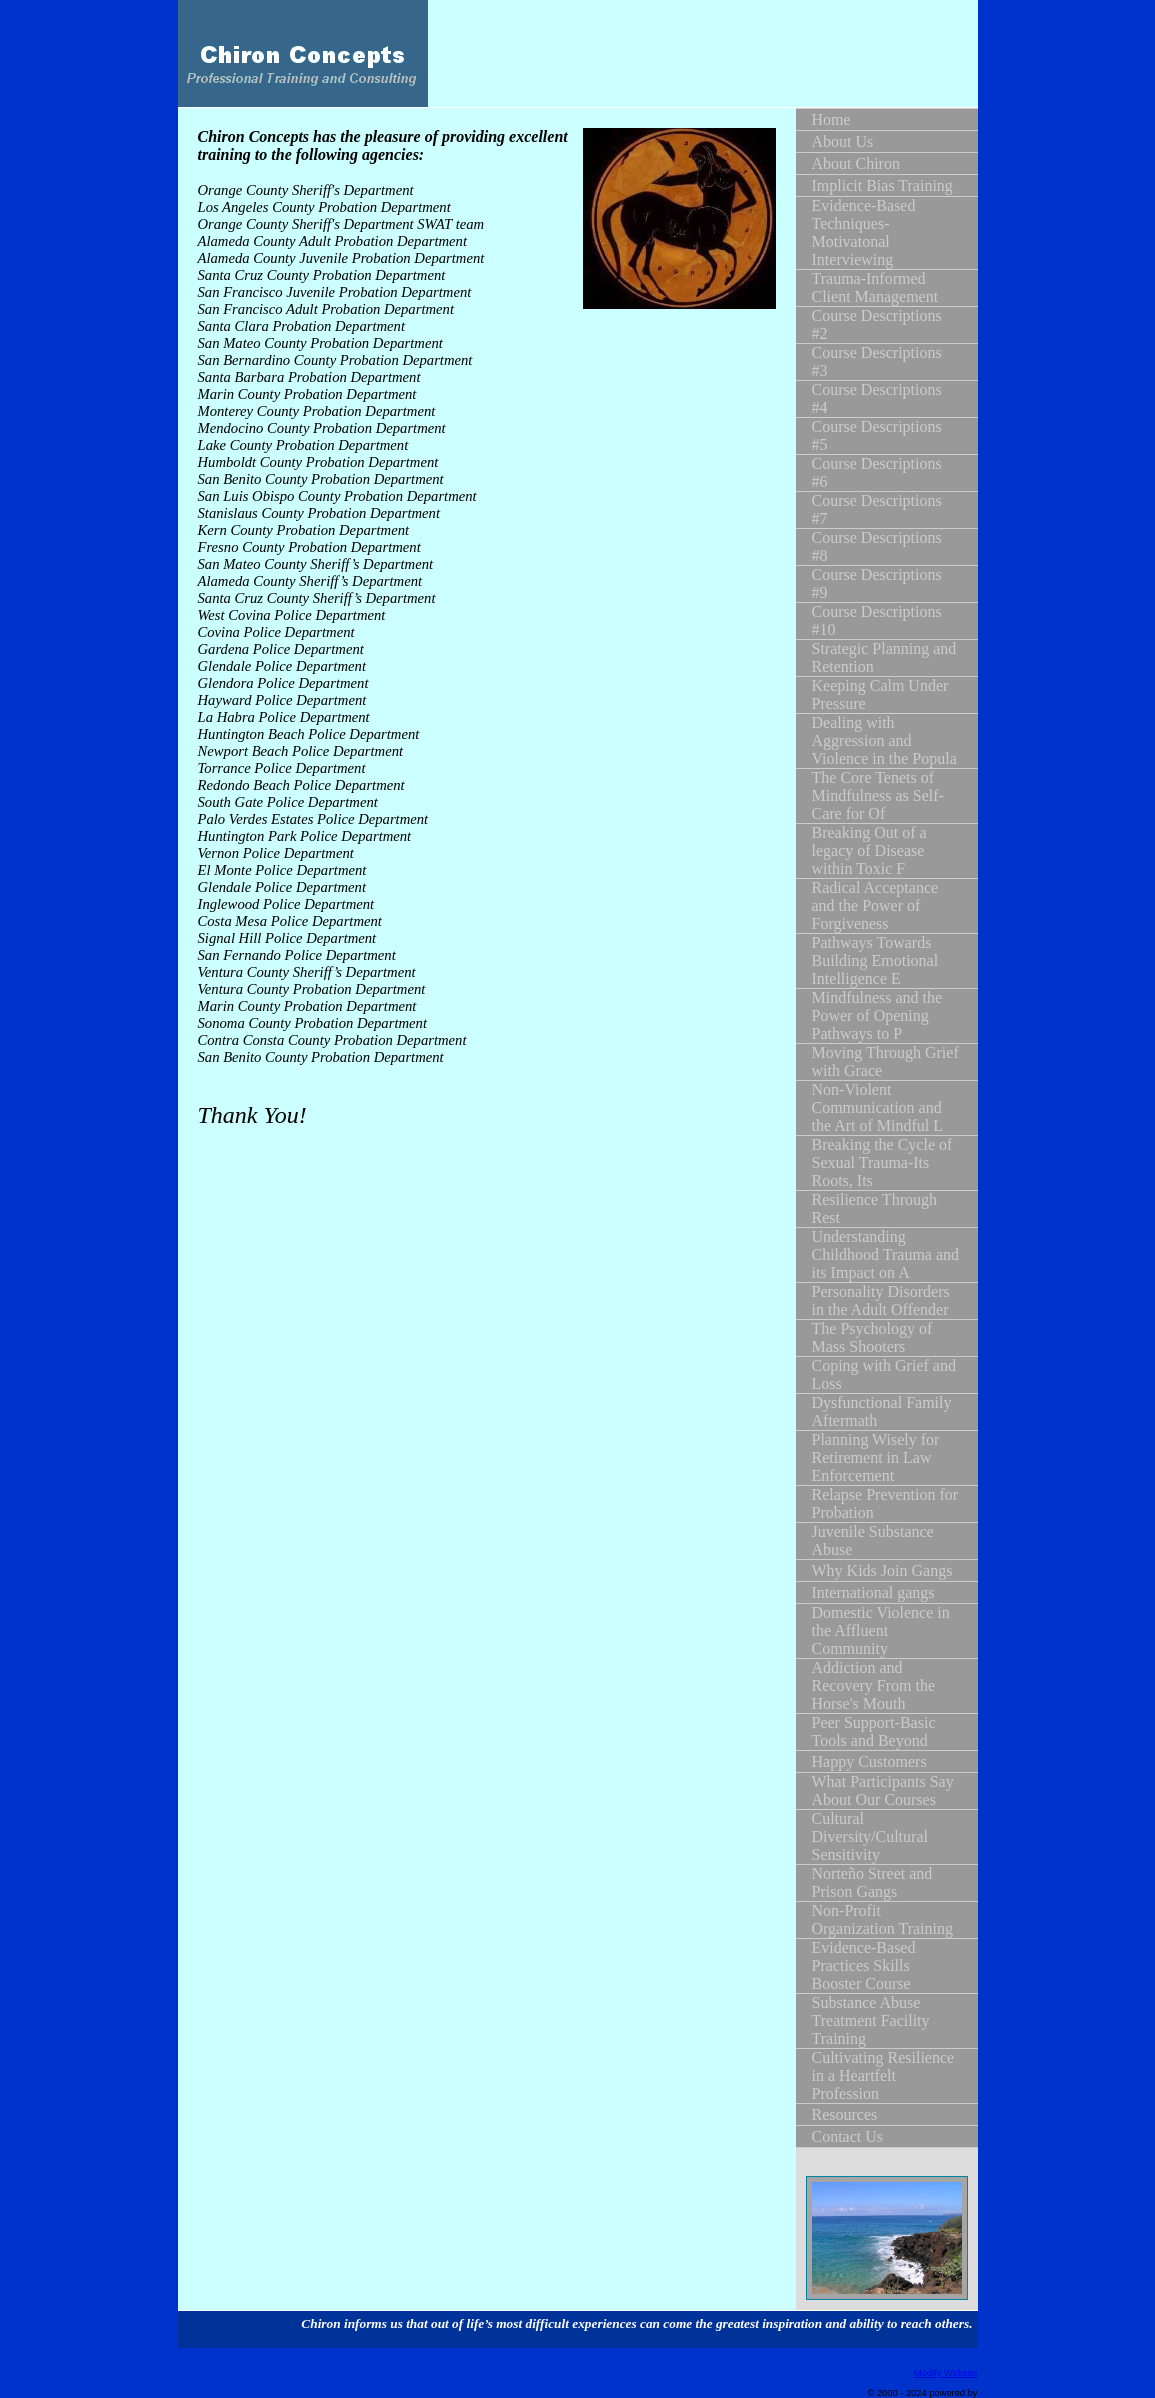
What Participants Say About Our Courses (883, 1790)
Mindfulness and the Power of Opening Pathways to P (877, 1015)
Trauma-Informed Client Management (875, 287)
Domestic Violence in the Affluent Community (881, 1630)
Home (831, 119)
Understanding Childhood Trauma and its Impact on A (886, 1254)
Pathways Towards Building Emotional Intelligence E (875, 960)
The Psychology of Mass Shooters (872, 1337)
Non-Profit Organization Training (882, 1919)
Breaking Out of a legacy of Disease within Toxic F (869, 850)
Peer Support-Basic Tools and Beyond (874, 1731)
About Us (843, 141)
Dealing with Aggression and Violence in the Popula (884, 740)
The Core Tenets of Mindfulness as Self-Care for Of (878, 795)
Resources (845, 2114)
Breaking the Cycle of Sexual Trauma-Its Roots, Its (882, 1162)
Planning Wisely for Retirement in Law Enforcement (876, 1457)
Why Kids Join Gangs (882, 1570)
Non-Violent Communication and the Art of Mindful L (878, 1107)
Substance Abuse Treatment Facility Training (871, 2020)
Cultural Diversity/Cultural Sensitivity (870, 1836)
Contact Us (848, 2136)
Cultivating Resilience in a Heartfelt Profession (883, 2075)
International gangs (873, 1592)
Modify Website (946, 2373)
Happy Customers (869, 1761)
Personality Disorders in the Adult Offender (881, 1300)
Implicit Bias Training (882, 185)
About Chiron (856, 163)
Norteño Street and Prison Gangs (872, 1882)
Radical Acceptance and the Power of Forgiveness (875, 905)
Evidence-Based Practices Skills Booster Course (864, 1965)
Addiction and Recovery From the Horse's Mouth (874, 1685)
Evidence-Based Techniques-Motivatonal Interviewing (864, 232)
